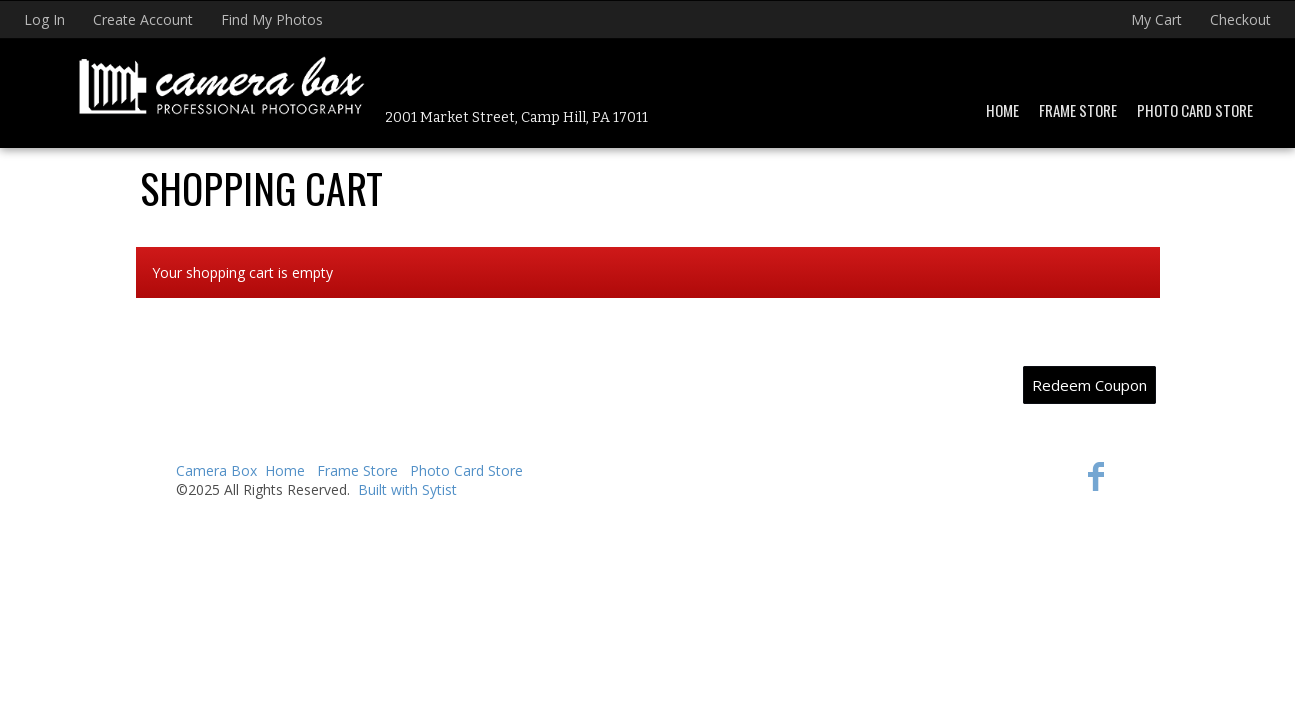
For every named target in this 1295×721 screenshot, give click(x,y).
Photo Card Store (1195, 110)
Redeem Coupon (1089, 385)
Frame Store (1078, 110)
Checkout (1240, 19)
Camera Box (216, 470)
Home (1002, 110)
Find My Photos (272, 19)
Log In (44, 19)
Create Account (143, 19)
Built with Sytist (407, 489)
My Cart (1158, 19)
